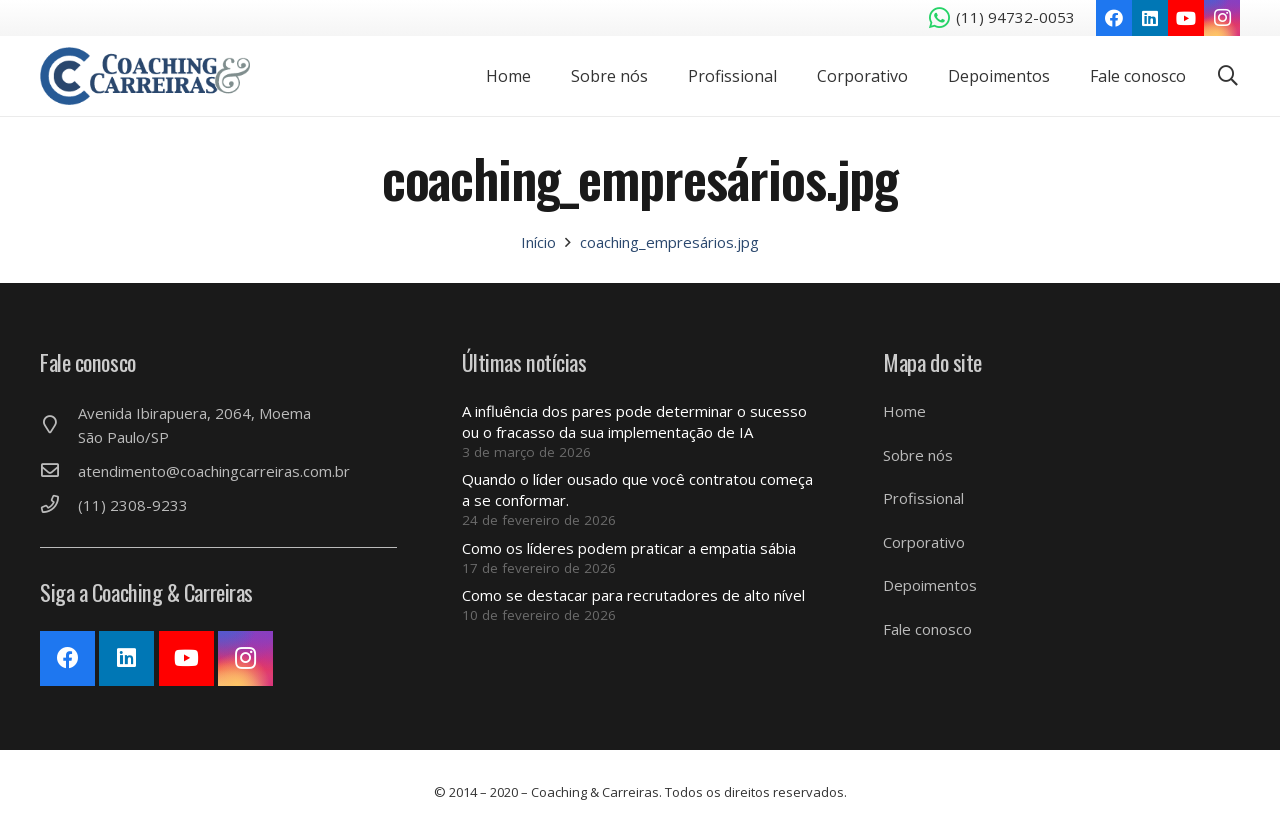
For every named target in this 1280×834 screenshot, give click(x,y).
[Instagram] (1222, 18)
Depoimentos (930, 585)
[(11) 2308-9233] (59, 505)
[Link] (147, 76)
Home (904, 411)
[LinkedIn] (1150, 18)
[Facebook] (1114, 18)
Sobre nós (918, 455)
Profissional (923, 498)
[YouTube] (1186, 18)
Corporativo (924, 542)
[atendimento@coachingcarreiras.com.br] (59, 471)
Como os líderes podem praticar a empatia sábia (629, 548)
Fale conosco (927, 629)
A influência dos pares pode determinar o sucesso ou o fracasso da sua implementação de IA (634, 421)
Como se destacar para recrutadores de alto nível (633, 595)
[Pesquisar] (1228, 76)
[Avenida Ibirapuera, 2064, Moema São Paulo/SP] (59, 425)
